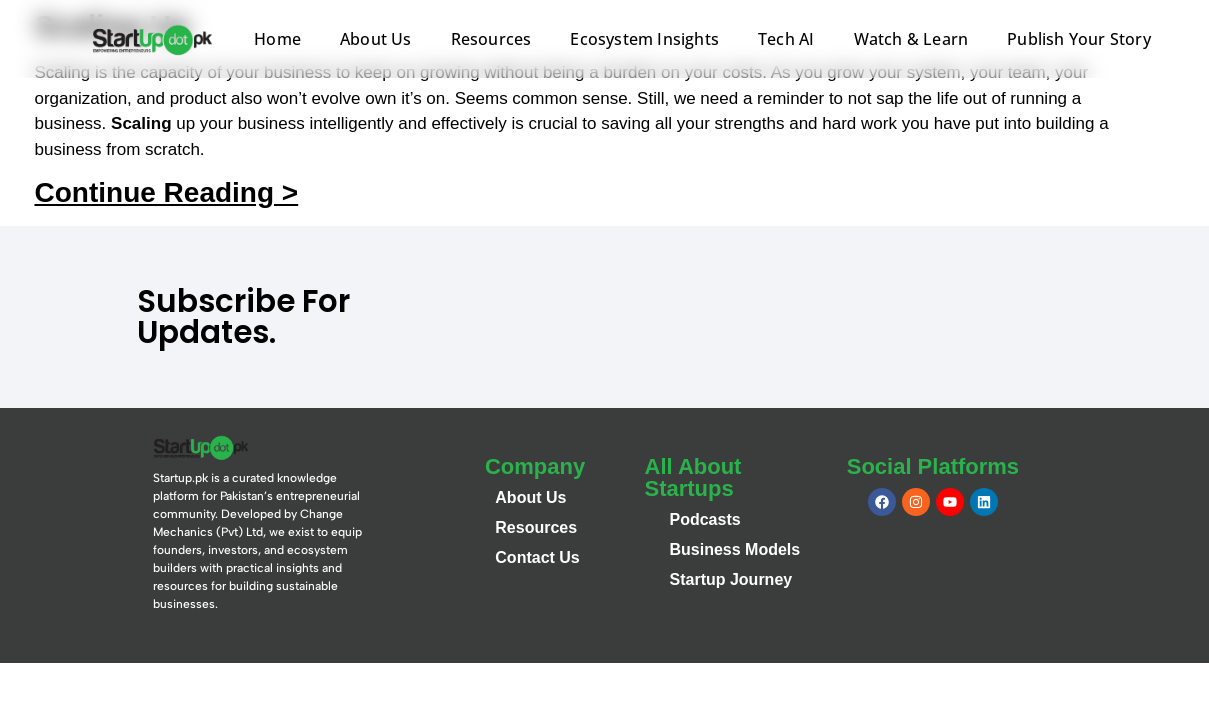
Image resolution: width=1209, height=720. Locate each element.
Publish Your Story (1079, 39)
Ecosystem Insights (644, 39)
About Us (376, 39)
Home (277, 39)
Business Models (735, 549)
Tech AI (786, 39)
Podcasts (705, 519)
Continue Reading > (167, 192)
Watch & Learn (911, 39)
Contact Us (537, 557)
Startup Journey (731, 579)
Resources (491, 39)
